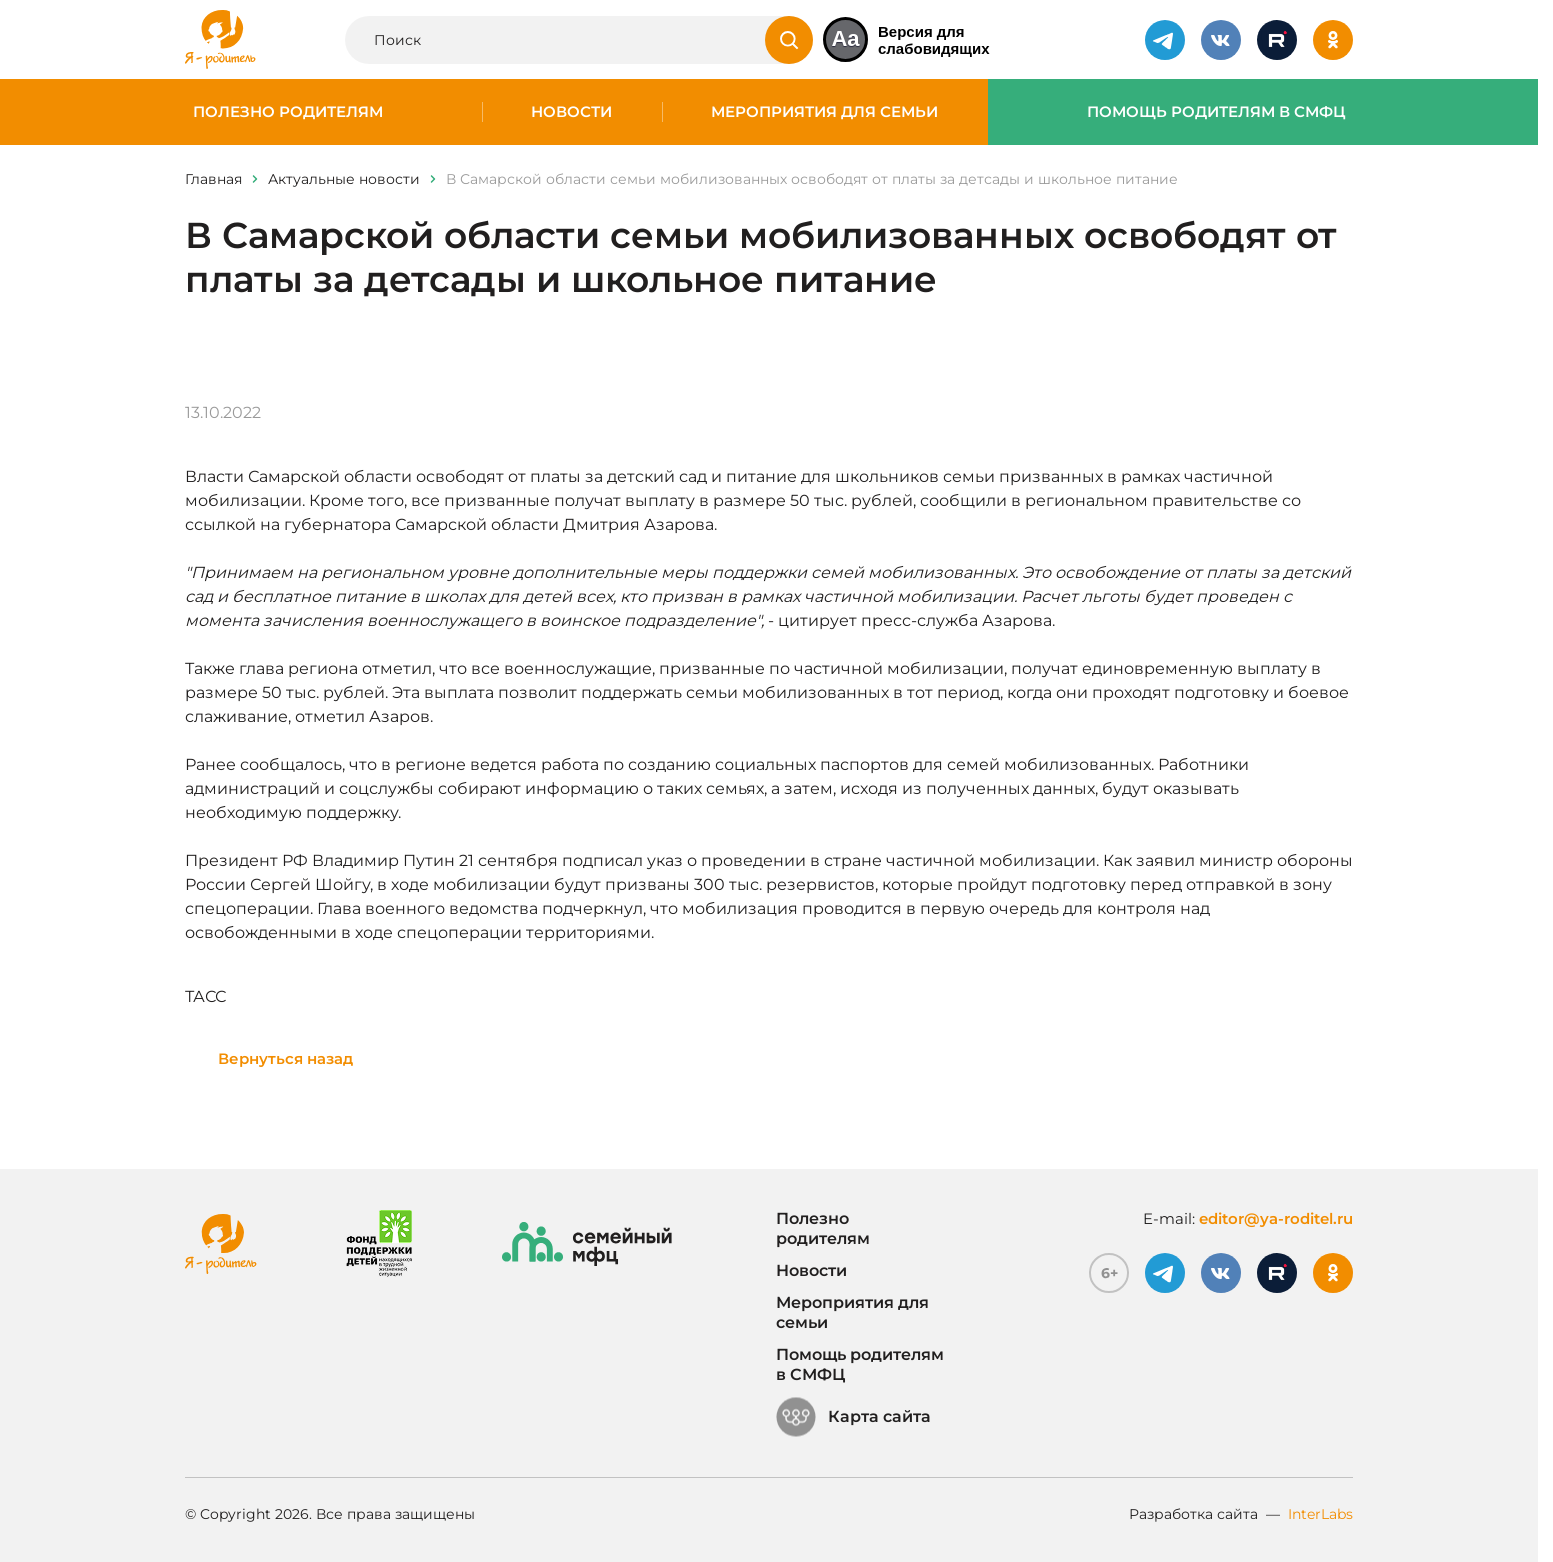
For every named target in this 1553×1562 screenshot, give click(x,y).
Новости (571, 112)
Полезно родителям (288, 112)
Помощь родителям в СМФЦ (1216, 112)
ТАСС (205, 996)
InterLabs (1320, 1514)
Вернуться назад (285, 1058)
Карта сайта (853, 1417)
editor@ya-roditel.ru (1276, 1218)
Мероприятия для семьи (824, 112)
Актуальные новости (344, 179)
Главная (213, 179)
